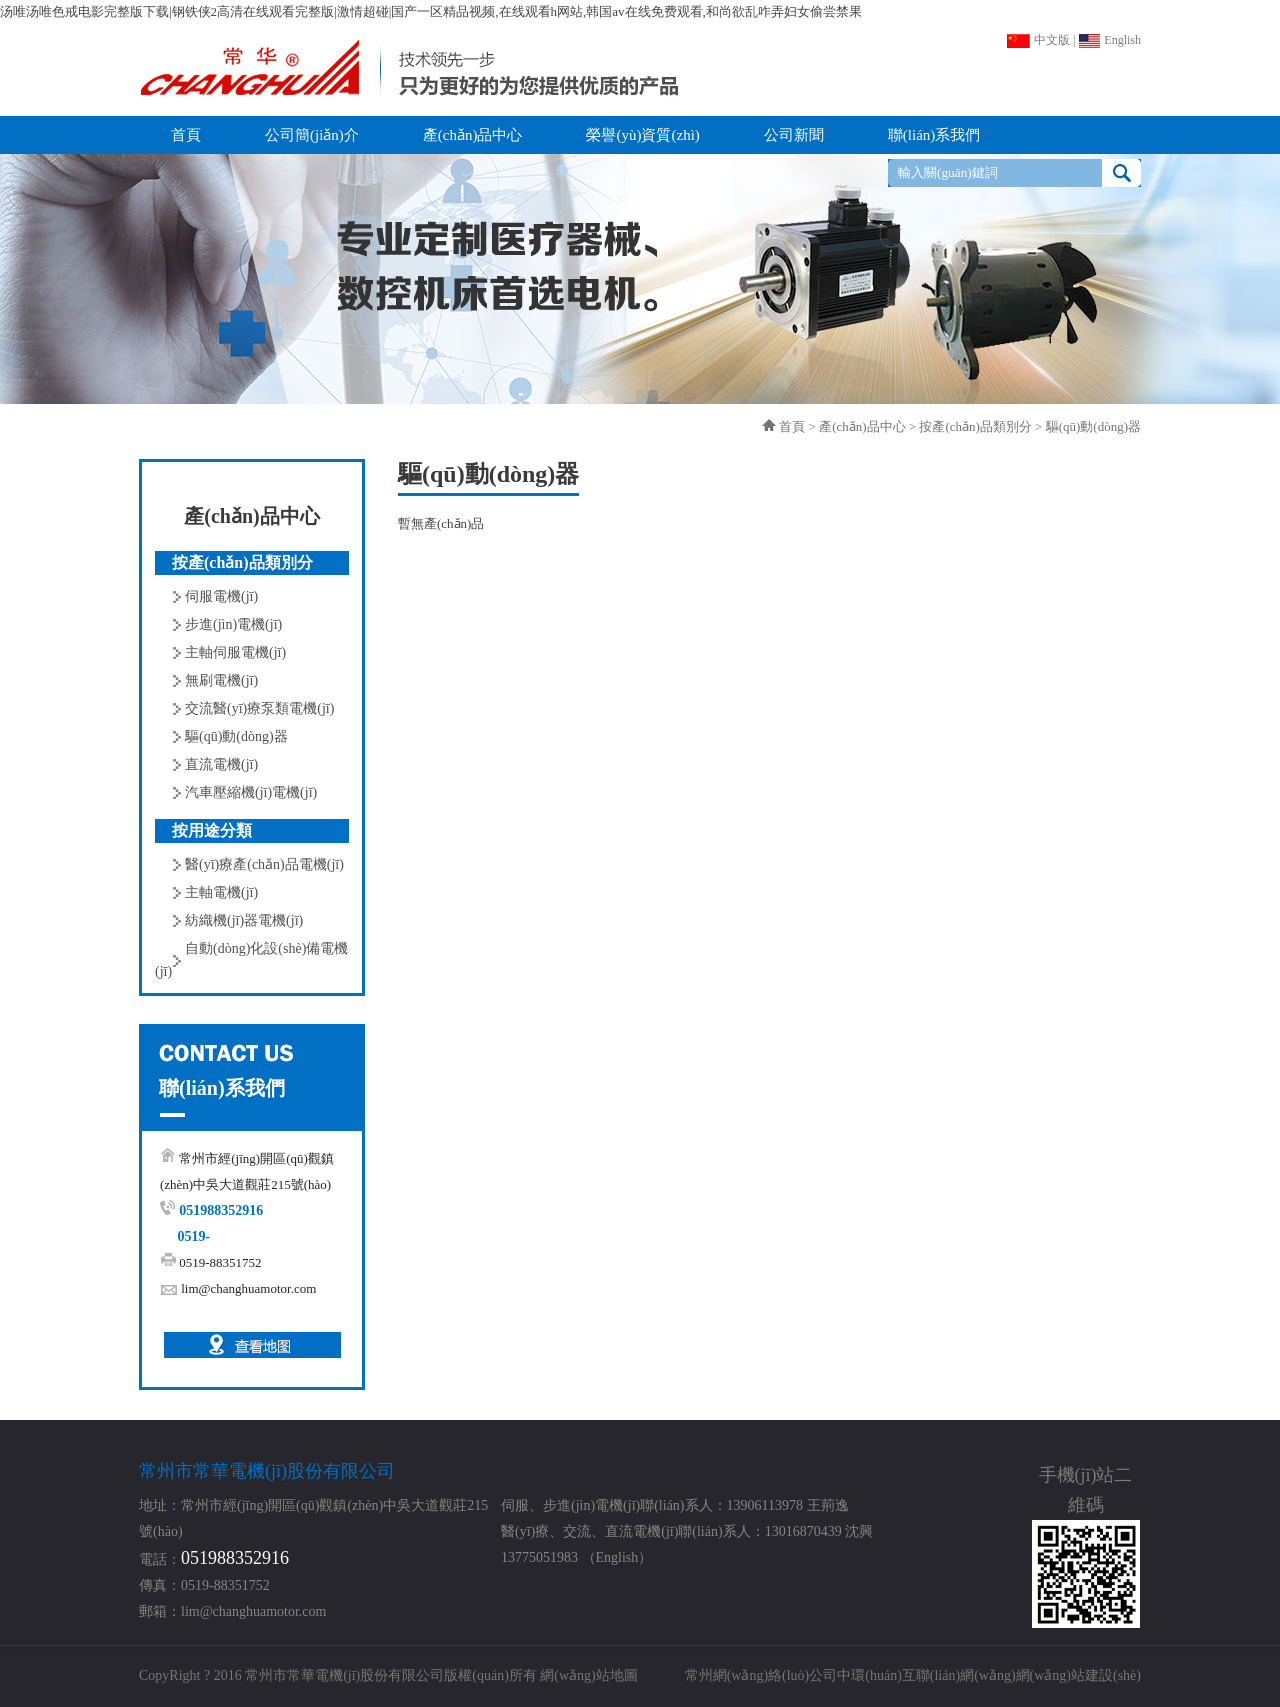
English (1109, 40)
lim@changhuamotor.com (248, 1288)
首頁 (792, 426)
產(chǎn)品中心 (862, 426)
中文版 (1038, 40)
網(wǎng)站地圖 (588, 1675)
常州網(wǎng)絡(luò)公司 (761, 1675)
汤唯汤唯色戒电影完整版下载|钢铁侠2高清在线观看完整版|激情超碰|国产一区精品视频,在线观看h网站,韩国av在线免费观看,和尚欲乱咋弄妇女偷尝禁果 (431, 11)
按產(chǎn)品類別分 (975, 426)
